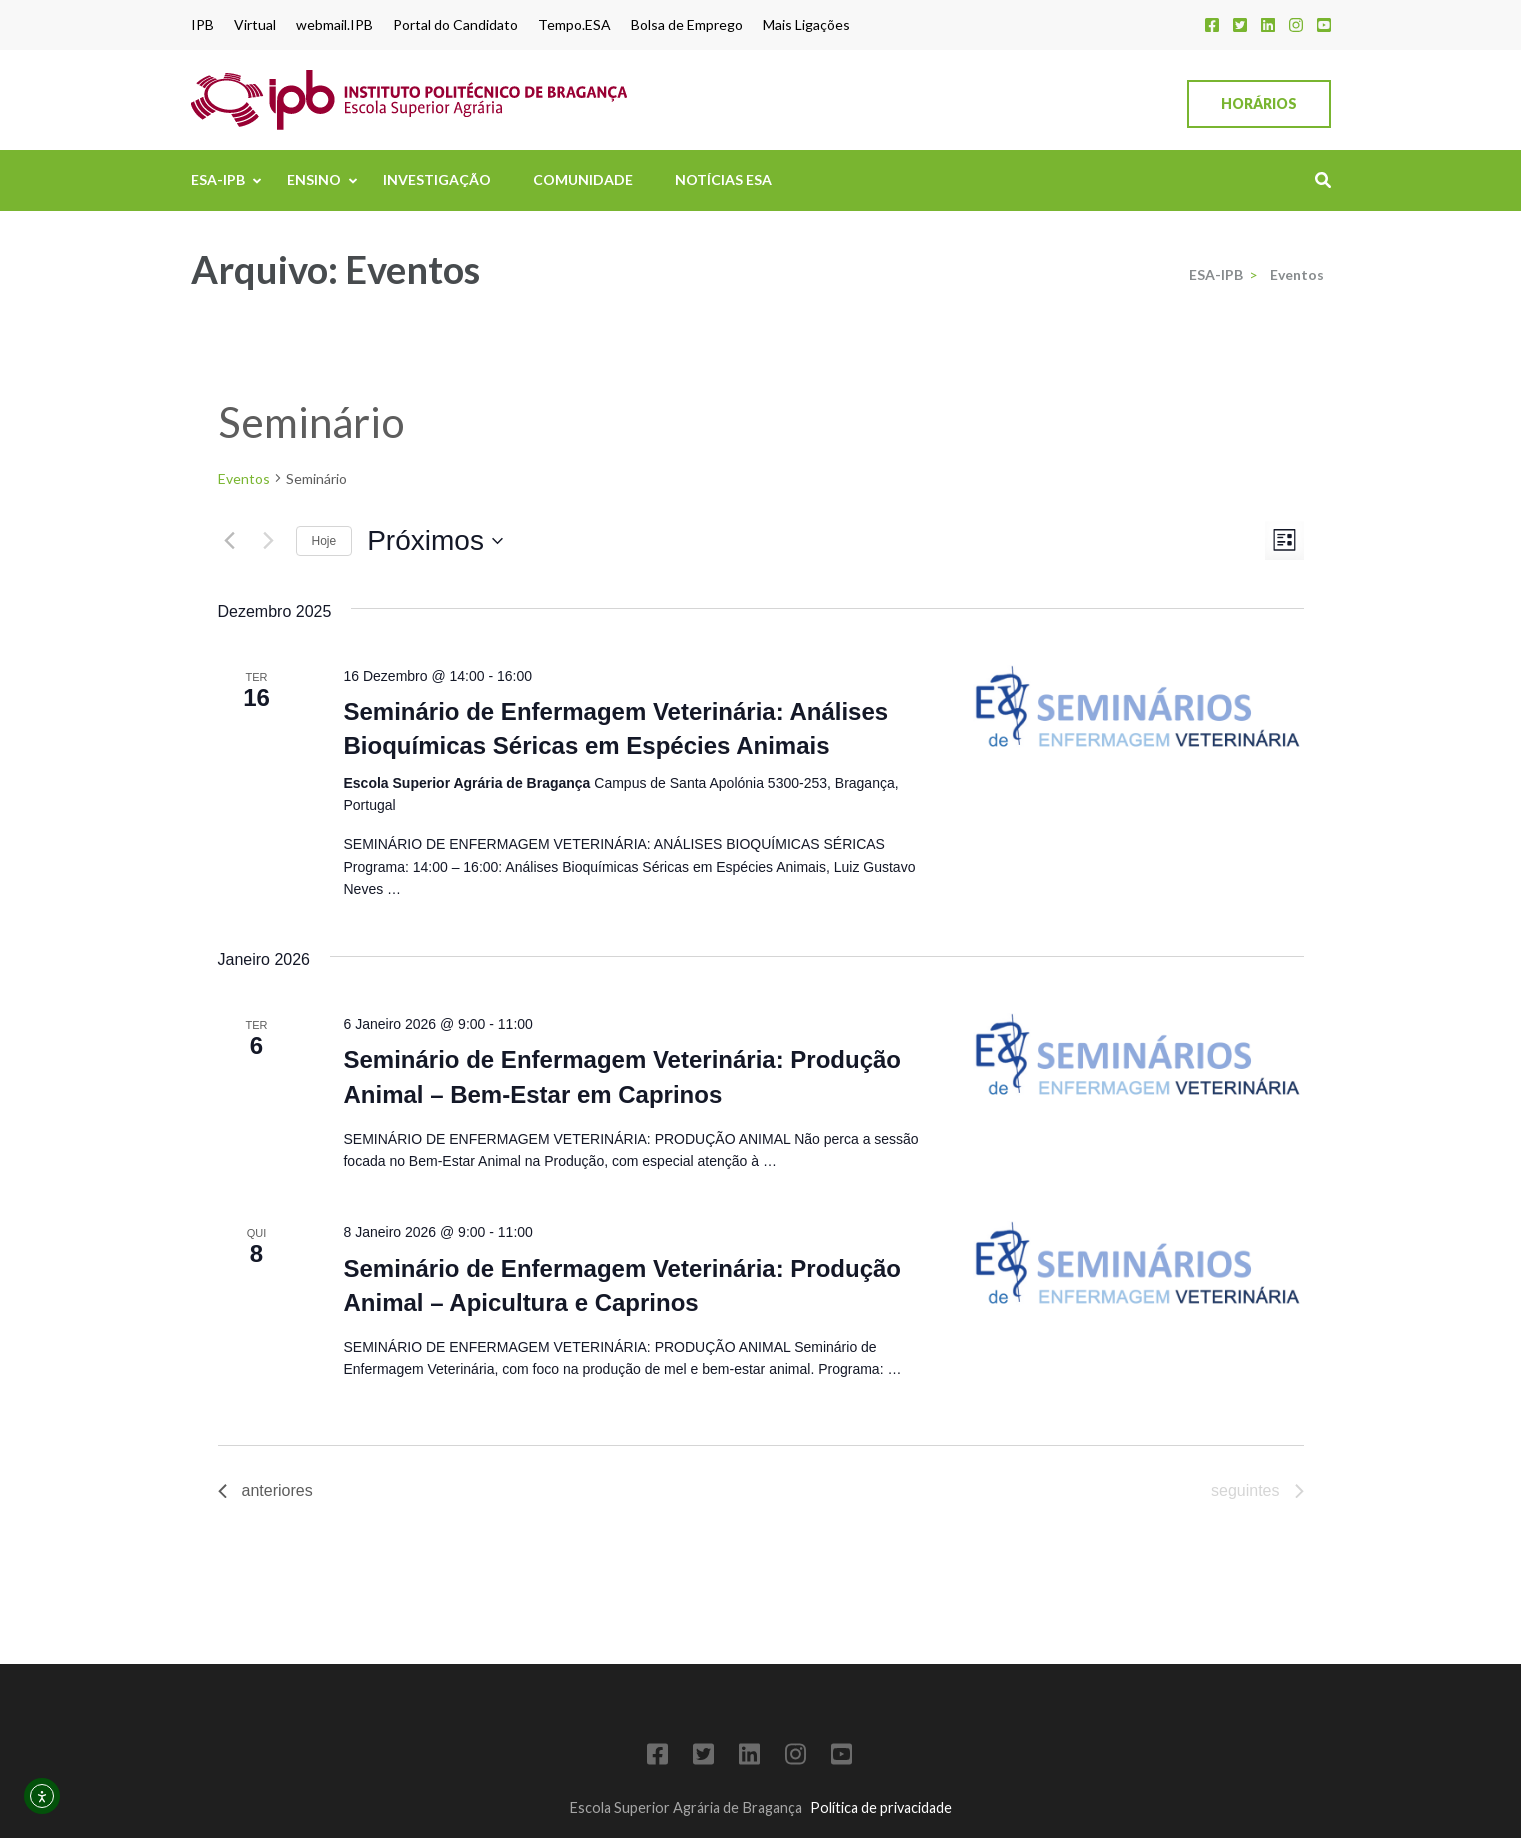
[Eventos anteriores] (230, 541)
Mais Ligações (806, 25)
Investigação (437, 179)
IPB (202, 25)
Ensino (314, 179)
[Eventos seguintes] (269, 541)
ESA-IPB (218, 179)
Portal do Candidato (455, 25)
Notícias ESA (723, 179)
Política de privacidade (881, 1807)
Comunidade (583, 179)
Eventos (244, 478)
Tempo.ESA (574, 25)
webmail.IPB (334, 25)
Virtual (255, 25)
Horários (1259, 103)
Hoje (324, 541)
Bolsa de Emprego (687, 25)
